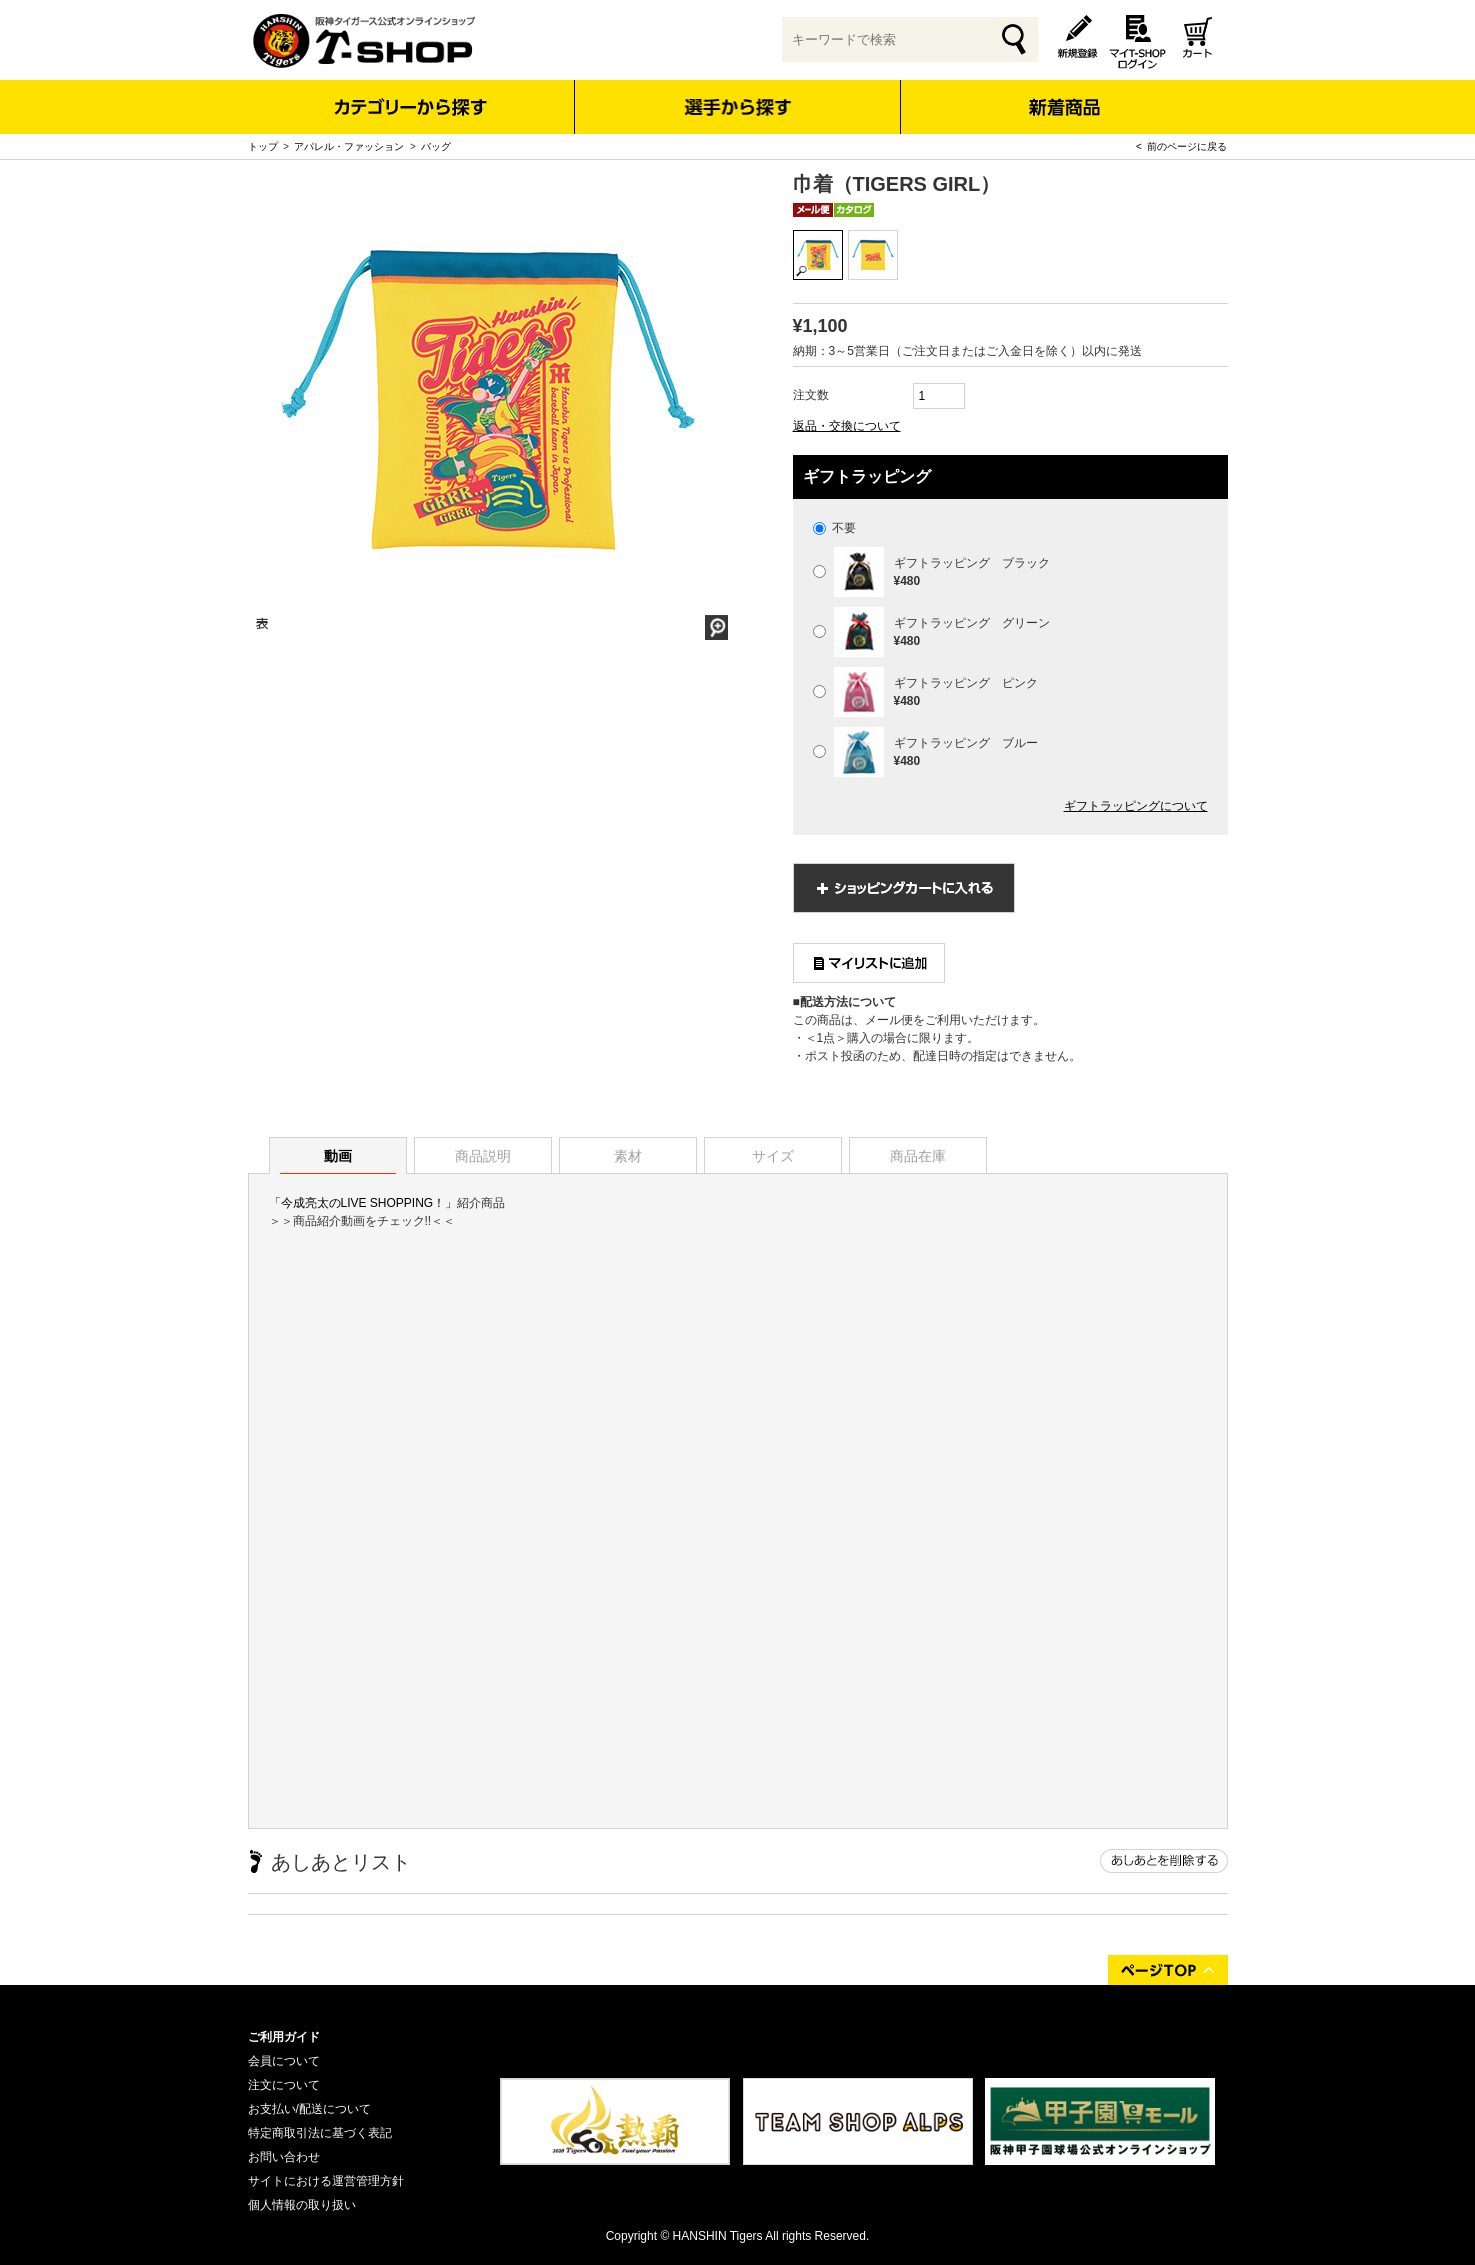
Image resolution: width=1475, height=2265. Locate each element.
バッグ (436, 146)
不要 (834, 528)
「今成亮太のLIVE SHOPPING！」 (363, 1203)
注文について (284, 2085)
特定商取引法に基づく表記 (320, 2133)
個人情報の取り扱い (302, 2205)
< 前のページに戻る (1181, 146)
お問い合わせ (284, 2157)
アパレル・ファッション (349, 146)
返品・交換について (847, 426)
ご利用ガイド (284, 2037)
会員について (284, 2061)
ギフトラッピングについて (1136, 806)
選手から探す (737, 107)
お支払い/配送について (309, 2109)
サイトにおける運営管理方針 (326, 2181)
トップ (263, 146)
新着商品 (1064, 93)
